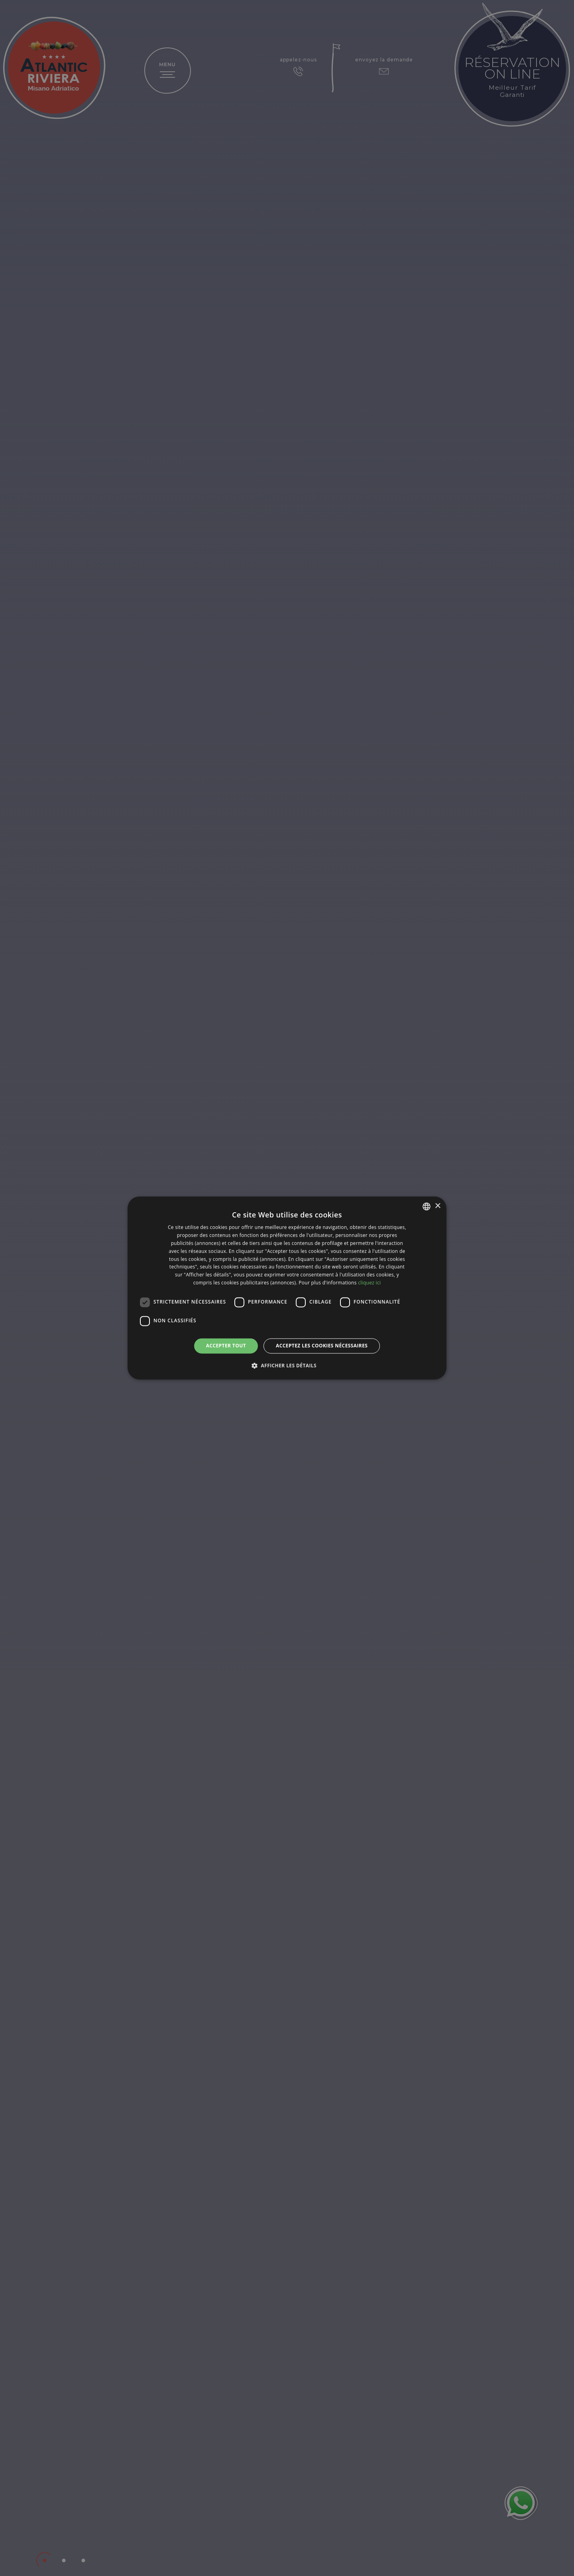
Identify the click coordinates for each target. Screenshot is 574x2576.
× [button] (437, 1206)
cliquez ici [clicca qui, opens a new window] (369, 1282)
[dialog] (287, 1288)
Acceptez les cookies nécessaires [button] (322, 1345)
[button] (287, 1366)
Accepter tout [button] (226, 1345)
